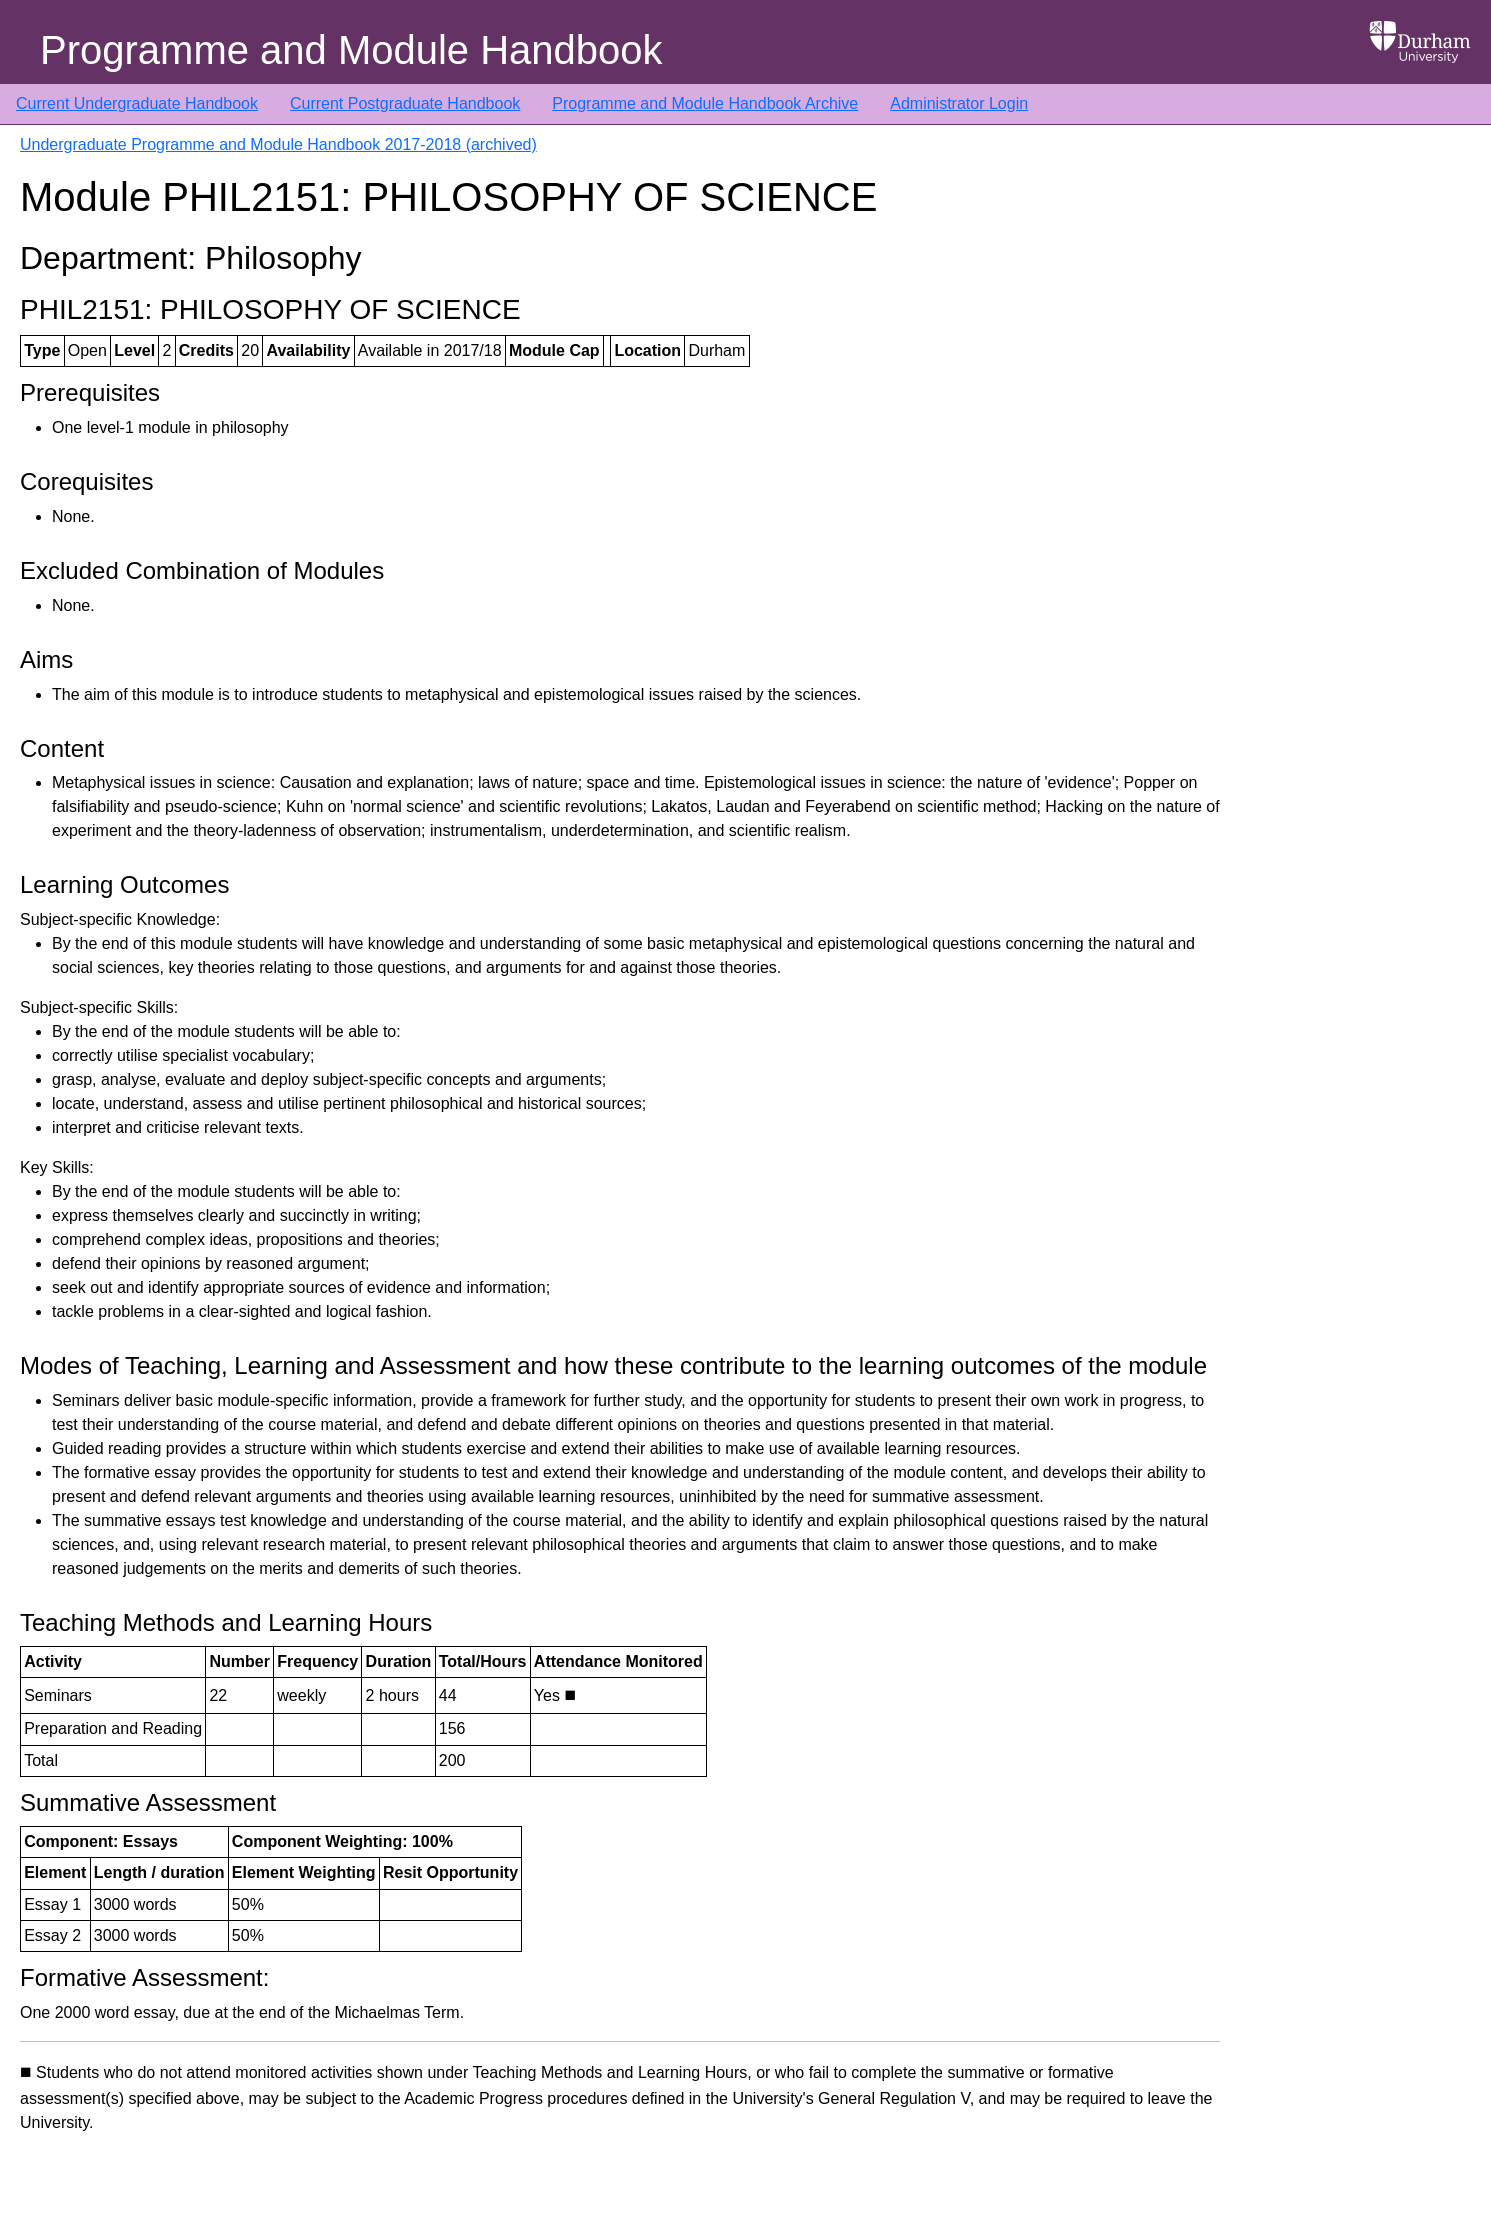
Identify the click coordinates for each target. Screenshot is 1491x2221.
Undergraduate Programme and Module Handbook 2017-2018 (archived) (278, 144)
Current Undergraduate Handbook (137, 103)
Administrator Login (959, 103)
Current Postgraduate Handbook (405, 103)
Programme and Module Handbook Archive (705, 103)
